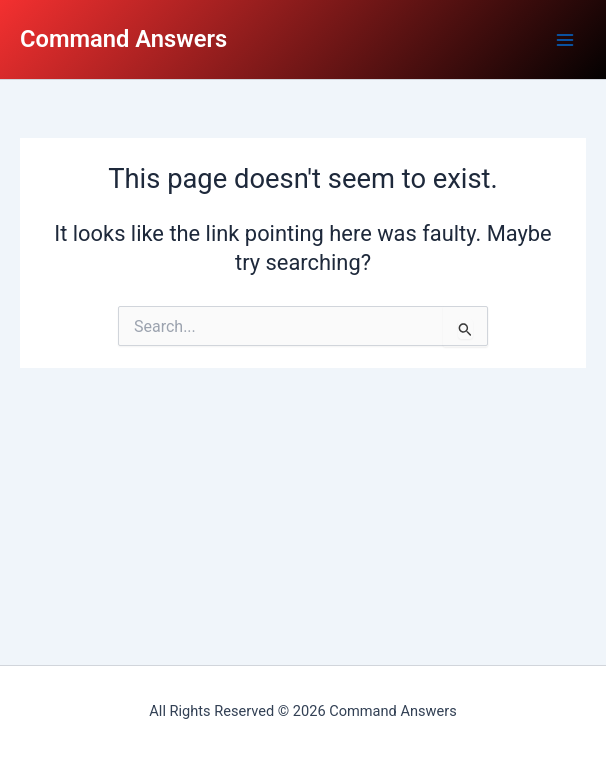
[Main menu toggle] (565, 40)
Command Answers (123, 39)
